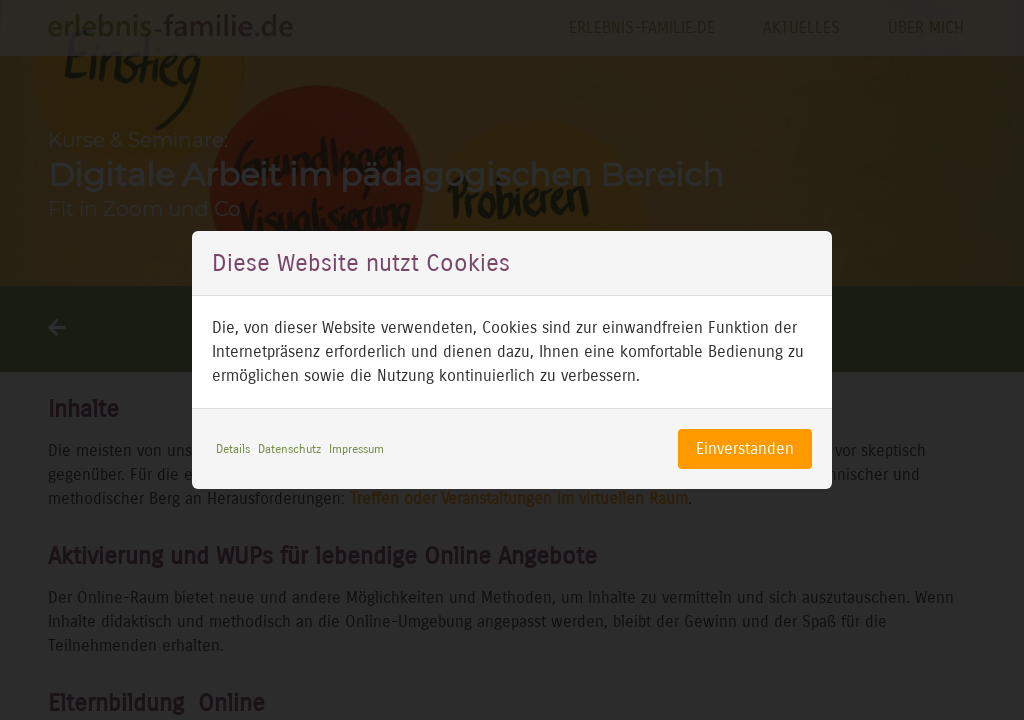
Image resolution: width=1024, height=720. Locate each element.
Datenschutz (289, 449)
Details (233, 449)
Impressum (356, 449)
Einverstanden (745, 448)
